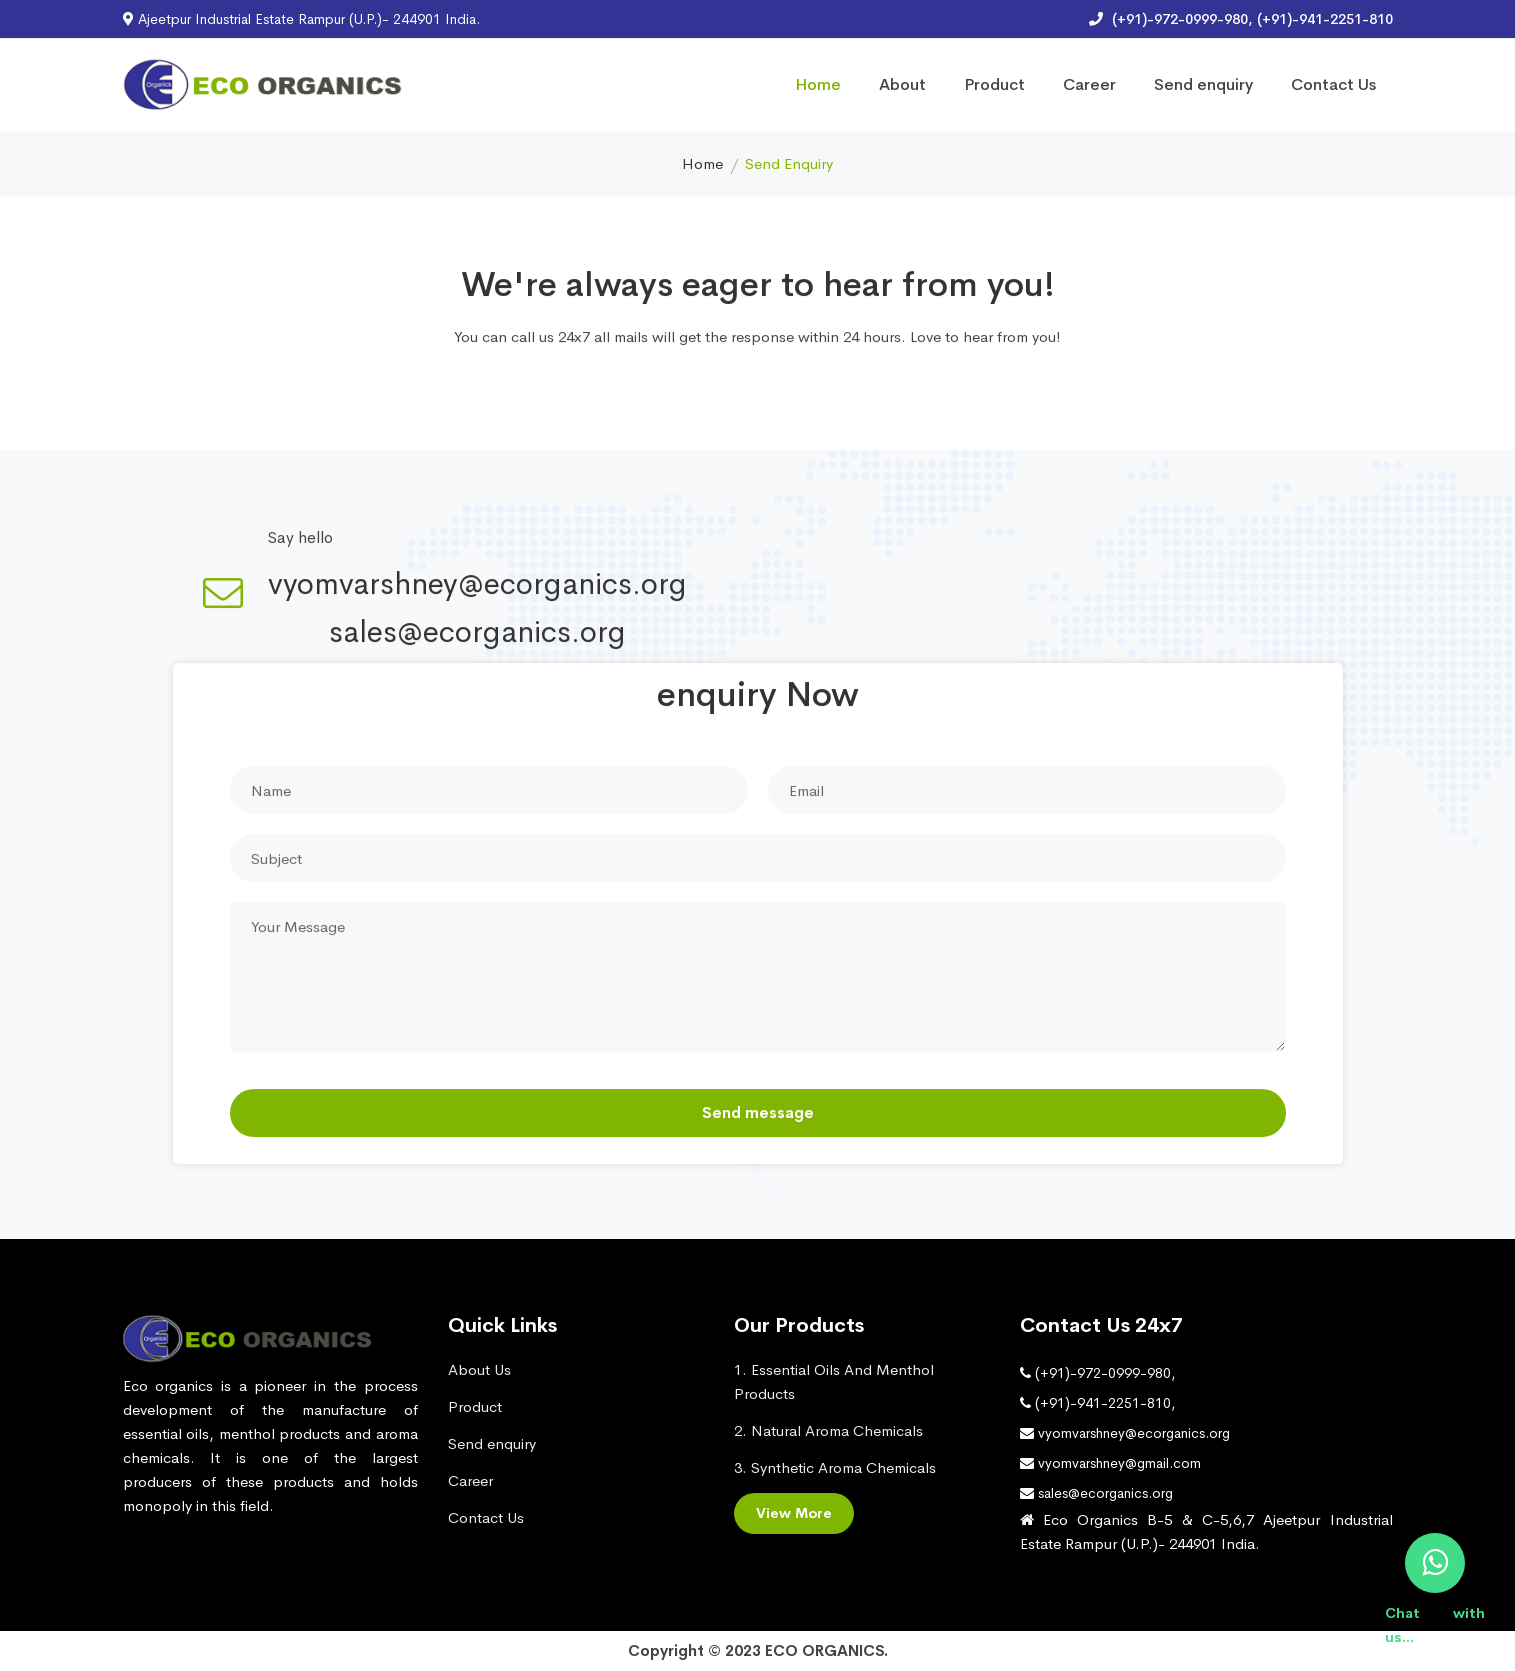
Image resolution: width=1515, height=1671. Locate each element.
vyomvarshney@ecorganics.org (477, 586)
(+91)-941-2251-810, (1097, 1403)
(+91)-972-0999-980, (1097, 1373)
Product (994, 84)
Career (1089, 84)
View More (794, 1513)
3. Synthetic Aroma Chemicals (835, 1467)
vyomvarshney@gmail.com (1110, 1463)
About (902, 84)
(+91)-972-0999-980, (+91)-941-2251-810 (1241, 19)
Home (818, 84)
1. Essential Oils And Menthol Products (834, 1381)
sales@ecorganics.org (477, 634)
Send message (758, 1113)
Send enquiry (1203, 84)
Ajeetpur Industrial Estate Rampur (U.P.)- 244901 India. (301, 19)
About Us (479, 1369)
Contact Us (1333, 84)
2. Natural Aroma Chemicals (828, 1430)
